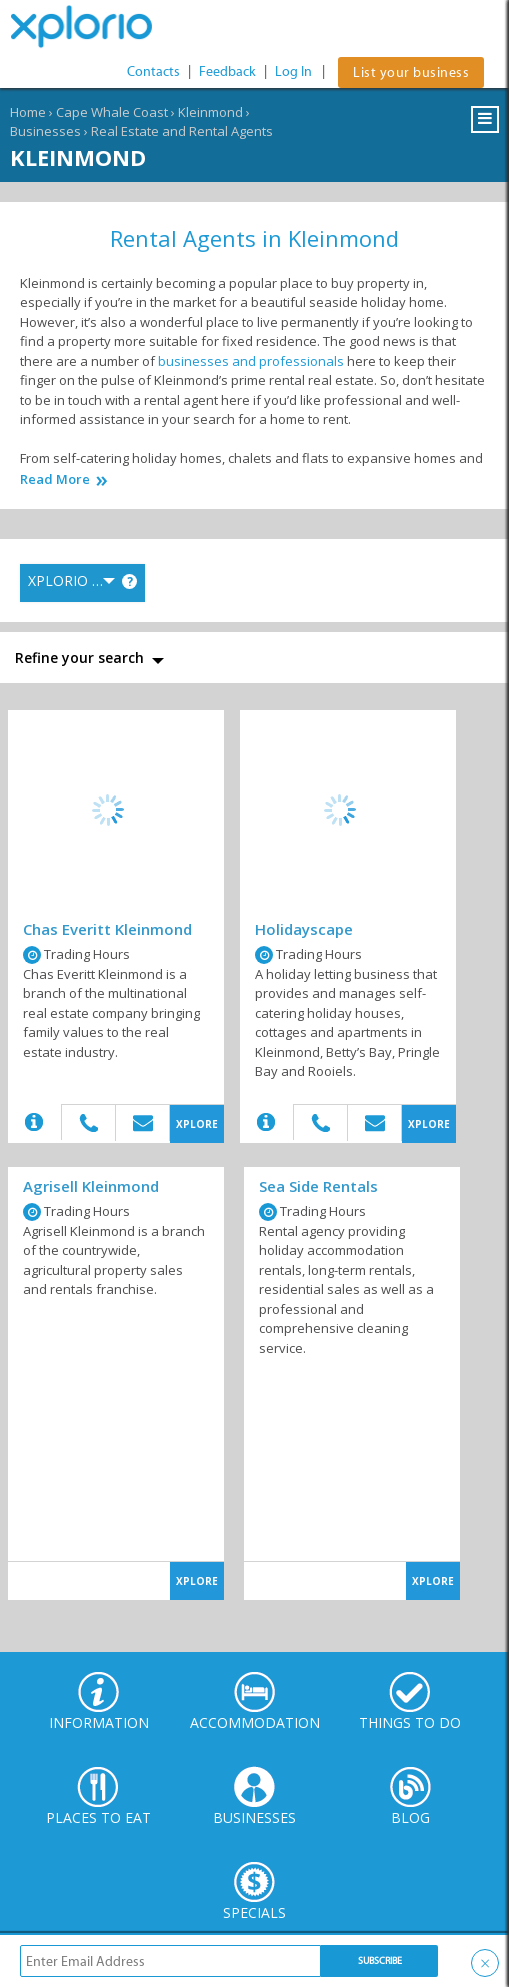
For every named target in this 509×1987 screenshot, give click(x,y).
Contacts (153, 71)
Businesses (45, 131)
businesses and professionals (251, 361)
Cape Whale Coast (112, 112)
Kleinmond (210, 112)
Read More (55, 479)
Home (28, 112)
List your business (411, 72)
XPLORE (197, 1124)
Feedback (227, 71)
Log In (293, 71)
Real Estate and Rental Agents (182, 131)
